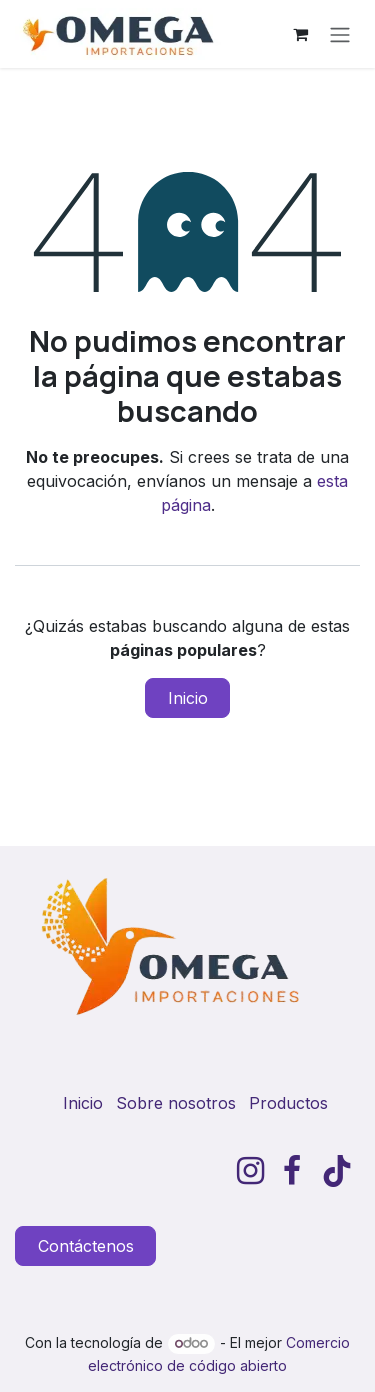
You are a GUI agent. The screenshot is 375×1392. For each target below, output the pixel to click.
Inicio (188, 698)
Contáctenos (86, 1246)
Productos (288, 1103)
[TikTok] (337, 1171)
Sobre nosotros (176, 1103)
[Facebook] (292, 1171)
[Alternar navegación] (340, 34)
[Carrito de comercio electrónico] (300, 34)
